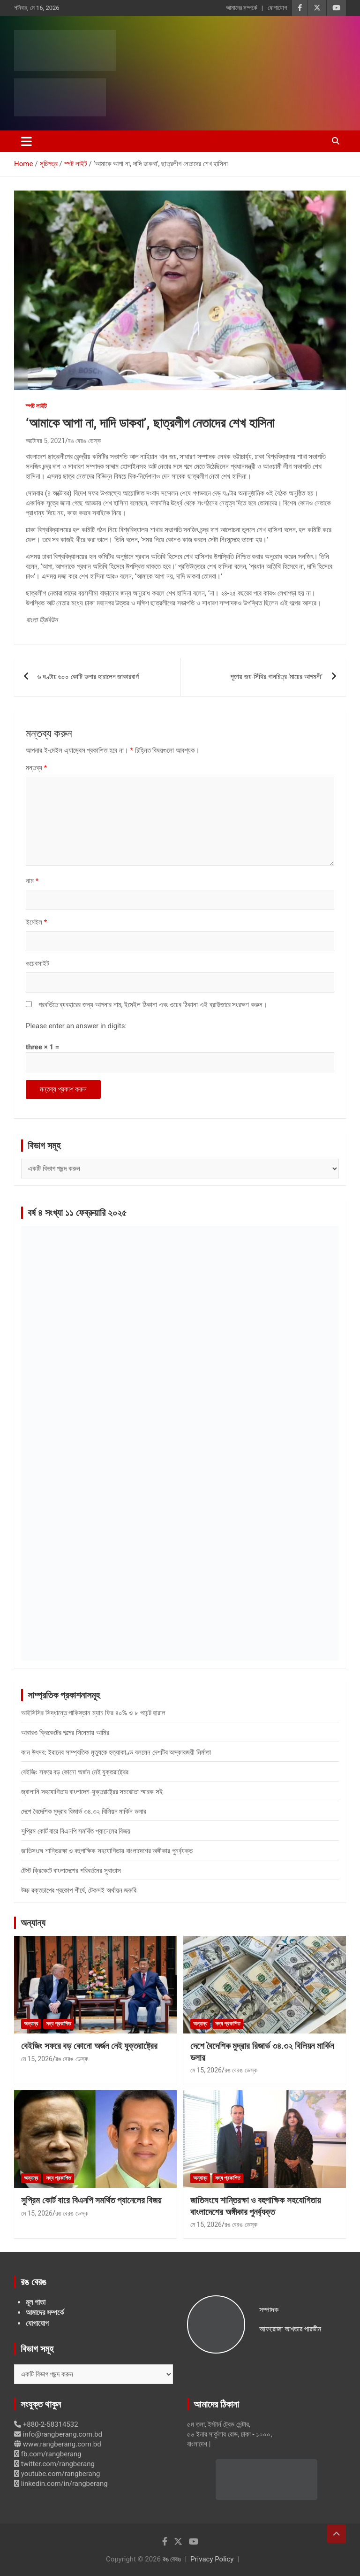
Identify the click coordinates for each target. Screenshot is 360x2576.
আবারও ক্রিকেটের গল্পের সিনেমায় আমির (65, 1732)
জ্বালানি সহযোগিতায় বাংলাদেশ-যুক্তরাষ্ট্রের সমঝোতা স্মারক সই (92, 1792)
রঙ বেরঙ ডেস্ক (84, 440)
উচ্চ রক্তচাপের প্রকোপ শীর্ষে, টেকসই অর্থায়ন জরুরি (78, 1890)
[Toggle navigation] (26, 141)
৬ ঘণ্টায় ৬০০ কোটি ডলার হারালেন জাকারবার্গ (88, 677)
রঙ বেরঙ (172, 2559)
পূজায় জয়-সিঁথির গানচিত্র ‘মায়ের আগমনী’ (276, 677)
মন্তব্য (36, 768)
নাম (32, 881)
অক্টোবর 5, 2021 (45, 440)
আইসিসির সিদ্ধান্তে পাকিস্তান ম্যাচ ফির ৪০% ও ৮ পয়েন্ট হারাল (93, 1713)
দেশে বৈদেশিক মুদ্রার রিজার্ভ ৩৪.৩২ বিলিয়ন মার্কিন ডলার (83, 1811)
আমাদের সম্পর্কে (241, 7)
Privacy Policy (211, 2559)
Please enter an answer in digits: (76, 1026)
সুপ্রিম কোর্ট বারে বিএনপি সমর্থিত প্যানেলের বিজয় (75, 1831)
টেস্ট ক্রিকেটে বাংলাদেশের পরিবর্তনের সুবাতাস (71, 1870)
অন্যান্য (33, 1922)
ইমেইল (36, 922)
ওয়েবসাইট (37, 963)
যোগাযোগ (277, 7)
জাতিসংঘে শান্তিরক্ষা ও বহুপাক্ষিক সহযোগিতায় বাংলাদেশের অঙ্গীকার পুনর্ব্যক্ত (107, 1851)
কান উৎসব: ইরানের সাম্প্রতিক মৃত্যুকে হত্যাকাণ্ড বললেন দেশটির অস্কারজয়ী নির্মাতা (116, 1752)
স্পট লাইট (36, 406)
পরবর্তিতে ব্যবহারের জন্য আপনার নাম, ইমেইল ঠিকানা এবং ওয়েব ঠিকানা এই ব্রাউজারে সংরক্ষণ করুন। (152, 1005)
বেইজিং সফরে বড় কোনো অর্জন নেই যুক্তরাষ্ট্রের (74, 1772)
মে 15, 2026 (36, 2059)
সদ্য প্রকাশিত (58, 2023)
